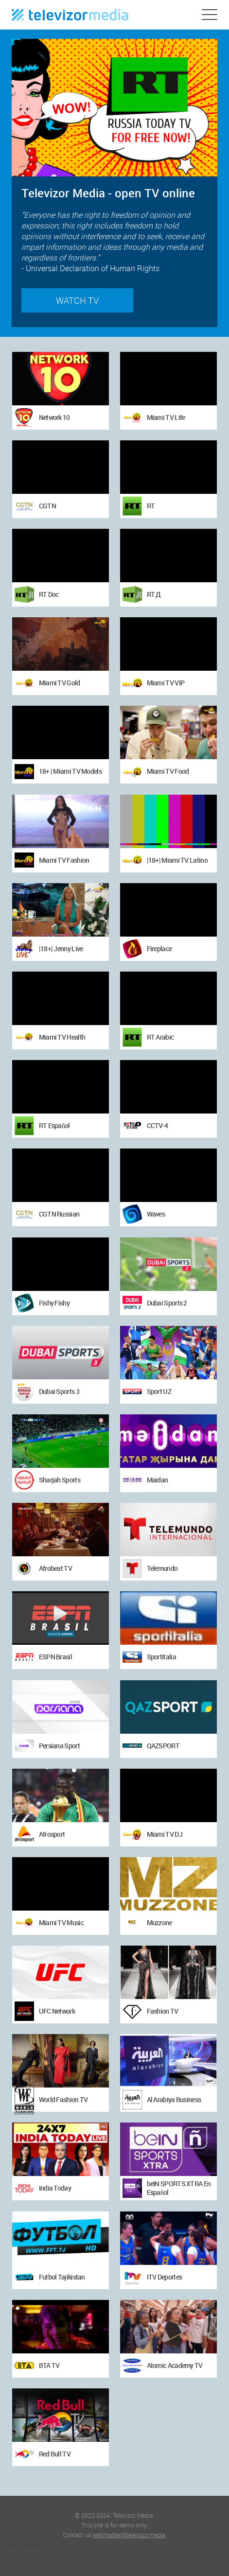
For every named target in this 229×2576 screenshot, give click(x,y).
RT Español (54, 1125)
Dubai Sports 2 (167, 1302)
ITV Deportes (164, 2276)
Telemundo (162, 1568)
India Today (55, 2188)
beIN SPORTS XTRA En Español (179, 2188)
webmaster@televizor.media (128, 2535)
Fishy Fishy (54, 1302)
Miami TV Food (168, 771)
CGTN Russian (59, 1213)
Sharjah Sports (59, 1479)
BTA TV (49, 2365)
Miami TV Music (61, 1922)
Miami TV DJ (164, 1834)
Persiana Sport (59, 1745)
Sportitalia (161, 1656)
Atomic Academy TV (175, 2365)
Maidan (157, 1479)
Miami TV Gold (59, 682)
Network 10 (54, 417)
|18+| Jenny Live (61, 948)
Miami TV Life (166, 417)
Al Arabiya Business (174, 2099)
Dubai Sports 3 (59, 1391)
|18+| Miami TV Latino (177, 860)
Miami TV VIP (166, 682)
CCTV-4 (157, 1125)
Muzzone (159, 1922)
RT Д (154, 594)
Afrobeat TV (55, 1568)
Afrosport (52, 1834)
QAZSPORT (163, 1745)
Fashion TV (162, 2011)
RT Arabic (160, 1037)
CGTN (47, 505)
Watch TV (77, 300)
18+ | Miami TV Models (70, 771)
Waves (156, 1213)
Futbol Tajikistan (62, 2276)
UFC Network (57, 2011)
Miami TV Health (62, 1037)
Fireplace (159, 948)
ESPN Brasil (55, 1656)
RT (151, 505)
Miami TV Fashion (64, 860)
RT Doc (49, 594)
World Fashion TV (63, 2099)
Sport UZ (159, 1391)
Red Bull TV (54, 2453)
